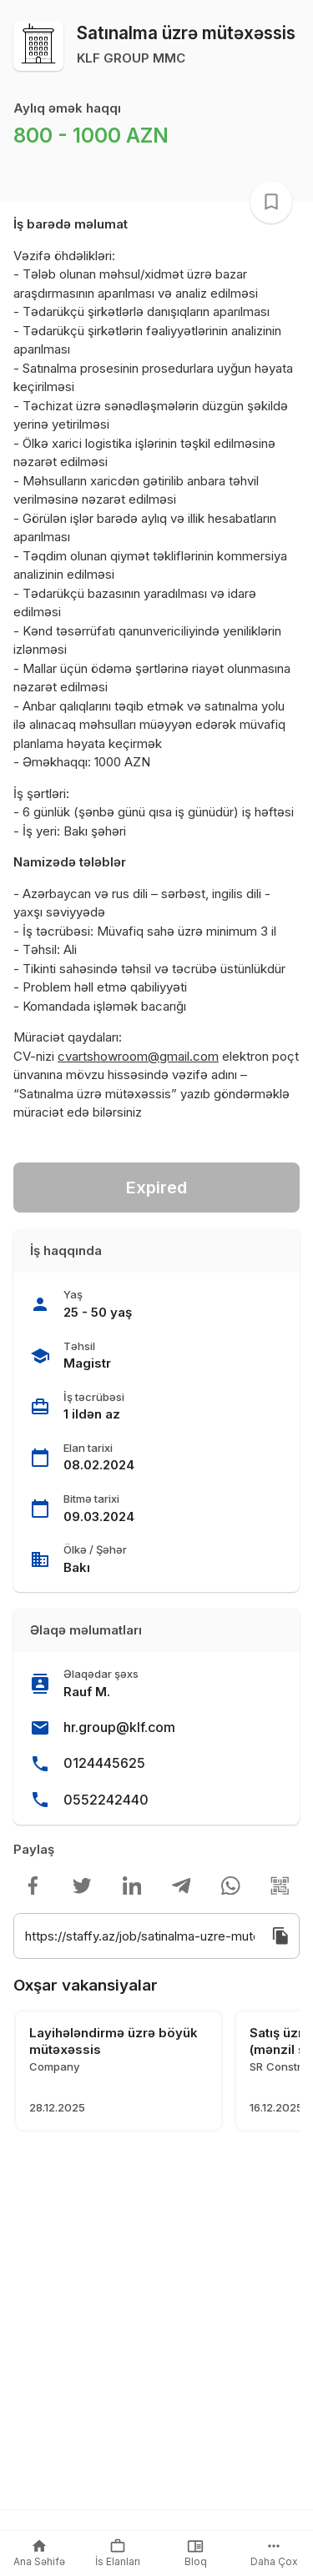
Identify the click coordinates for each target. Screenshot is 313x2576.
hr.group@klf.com (119, 1727)
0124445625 (104, 1763)
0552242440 (106, 1799)
